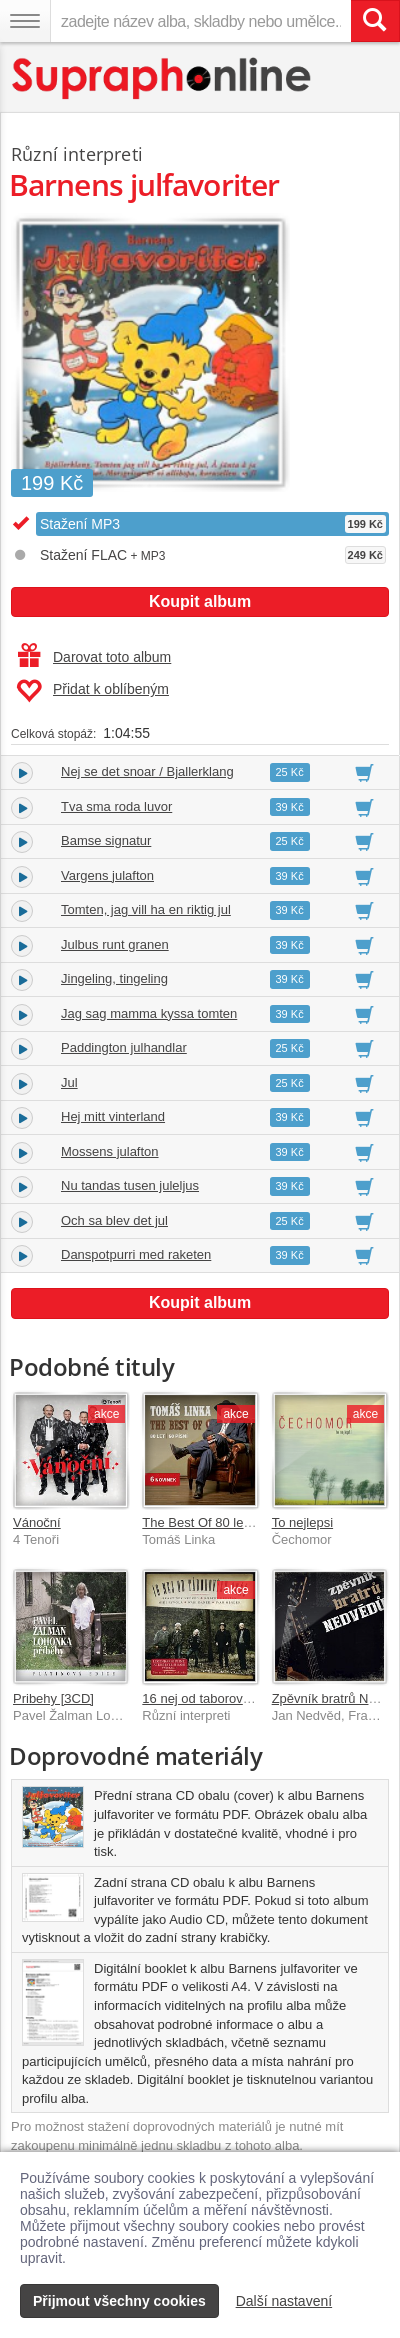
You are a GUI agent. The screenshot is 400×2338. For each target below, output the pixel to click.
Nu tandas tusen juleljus (130, 1185)
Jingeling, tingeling (114, 978)
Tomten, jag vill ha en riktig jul (146, 909)
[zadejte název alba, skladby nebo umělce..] (200, 21)
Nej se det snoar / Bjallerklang (147, 771)
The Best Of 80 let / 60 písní (223, 1522)
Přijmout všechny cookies (119, 2301)
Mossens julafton (110, 1151)
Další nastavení (284, 2301)
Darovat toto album (94, 657)
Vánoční (37, 1522)
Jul (69, 1082)
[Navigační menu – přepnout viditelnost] (25, 21)
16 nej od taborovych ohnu (218, 1698)
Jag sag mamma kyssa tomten (149, 1013)
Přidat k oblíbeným (92, 691)
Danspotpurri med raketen (136, 1254)
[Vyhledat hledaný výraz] (375, 21)
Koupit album (200, 601)
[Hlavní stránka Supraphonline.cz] (162, 78)
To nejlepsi (302, 1522)
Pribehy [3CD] (53, 1698)
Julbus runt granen (115, 944)
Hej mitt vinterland (113, 1116)
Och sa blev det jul (114, 1220)
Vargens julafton (107, 875)
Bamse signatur (106, 840)
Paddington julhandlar (124, 1047)
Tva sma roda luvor (116, 806)
